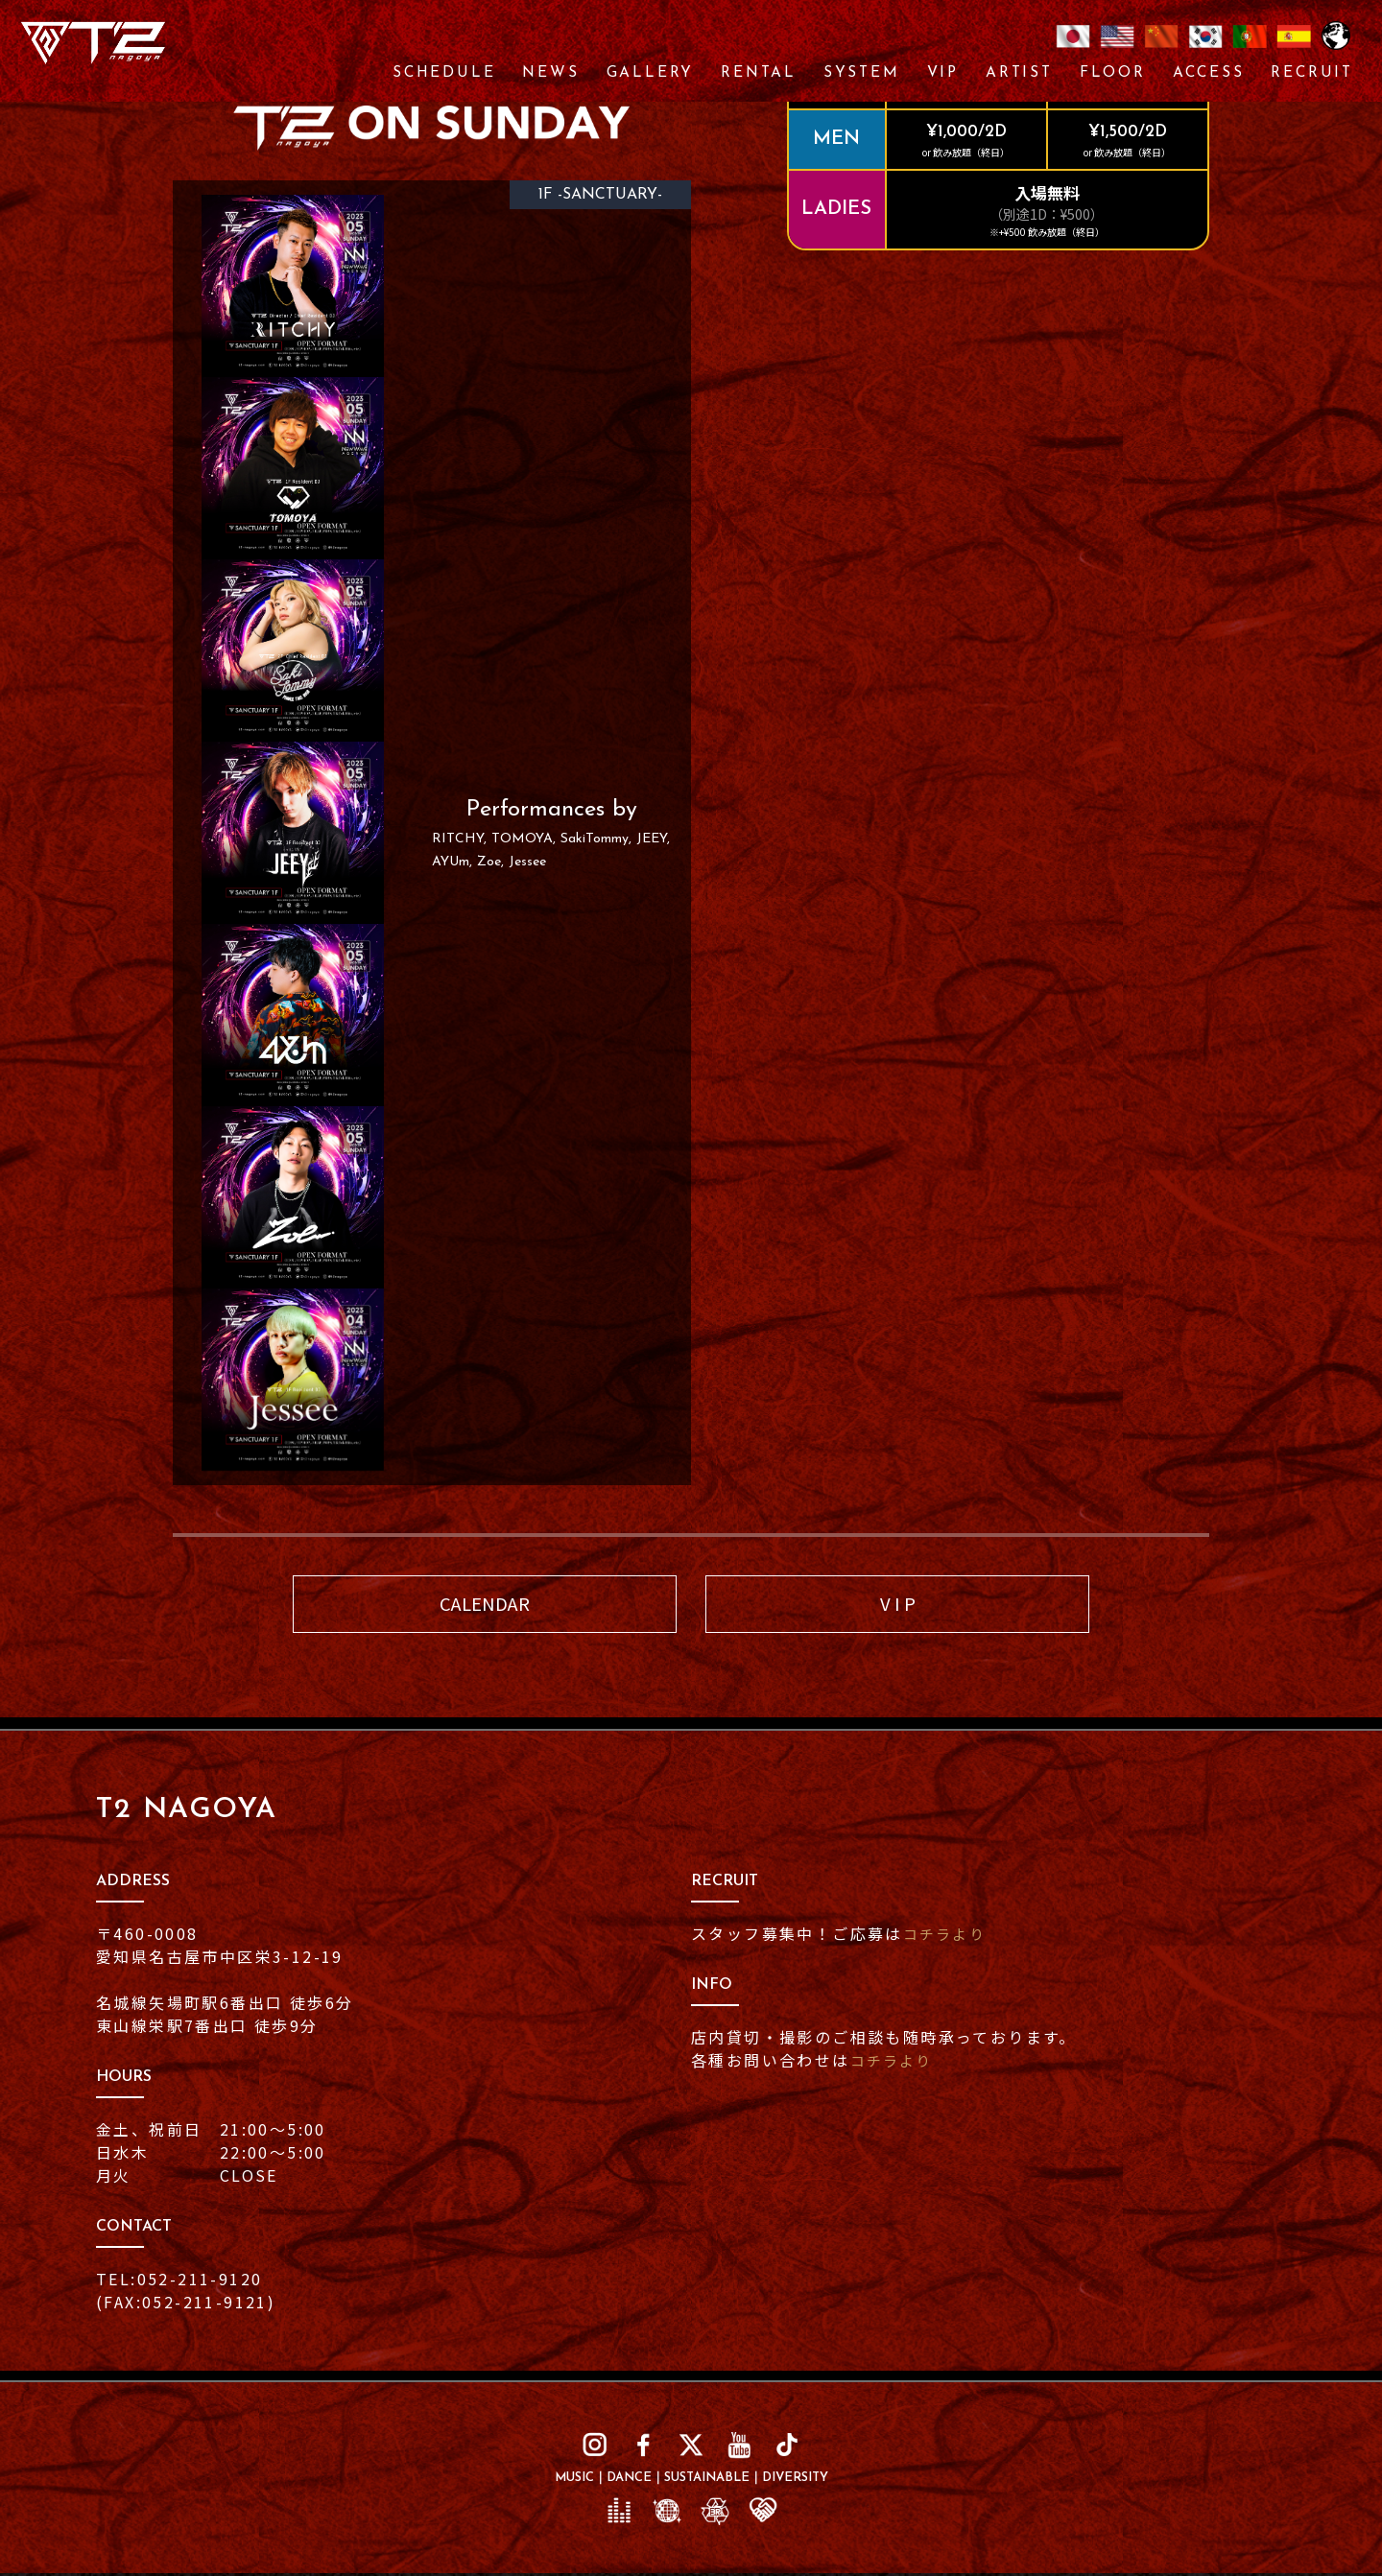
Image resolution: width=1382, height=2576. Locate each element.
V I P (898, 1605)
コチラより (947, 1935)
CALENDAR (485, 1605)
